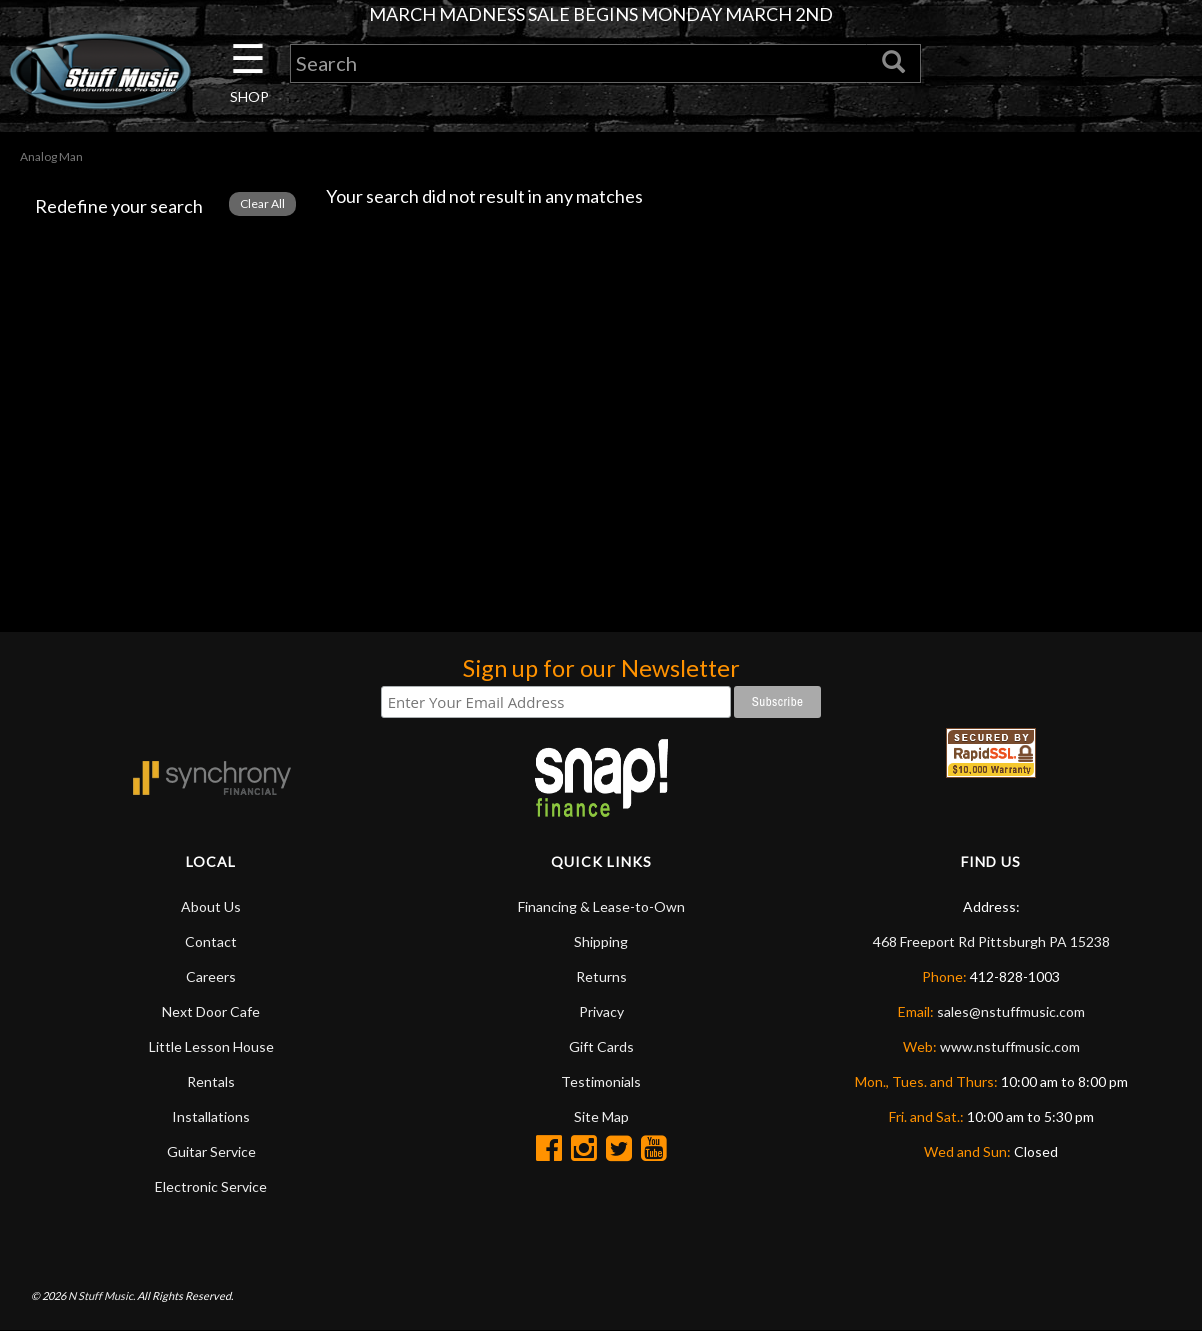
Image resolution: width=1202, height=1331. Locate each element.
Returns (601, 976)
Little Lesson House (211, 1046)
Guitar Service (211, 1151)
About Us (211, 906)
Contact (211, 941)
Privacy (601, 1011)
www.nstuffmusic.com (1010, 1046)
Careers (211, 976)
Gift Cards (601, 1046)
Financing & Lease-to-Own (601, 906)
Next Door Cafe (211, 1011)
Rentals (211, 1081)
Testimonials (601, 1081)
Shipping (601, 941)
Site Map (601, 1116)
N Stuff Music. (101, 1295)
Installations (211, 1116)
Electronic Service (211, 1186)
